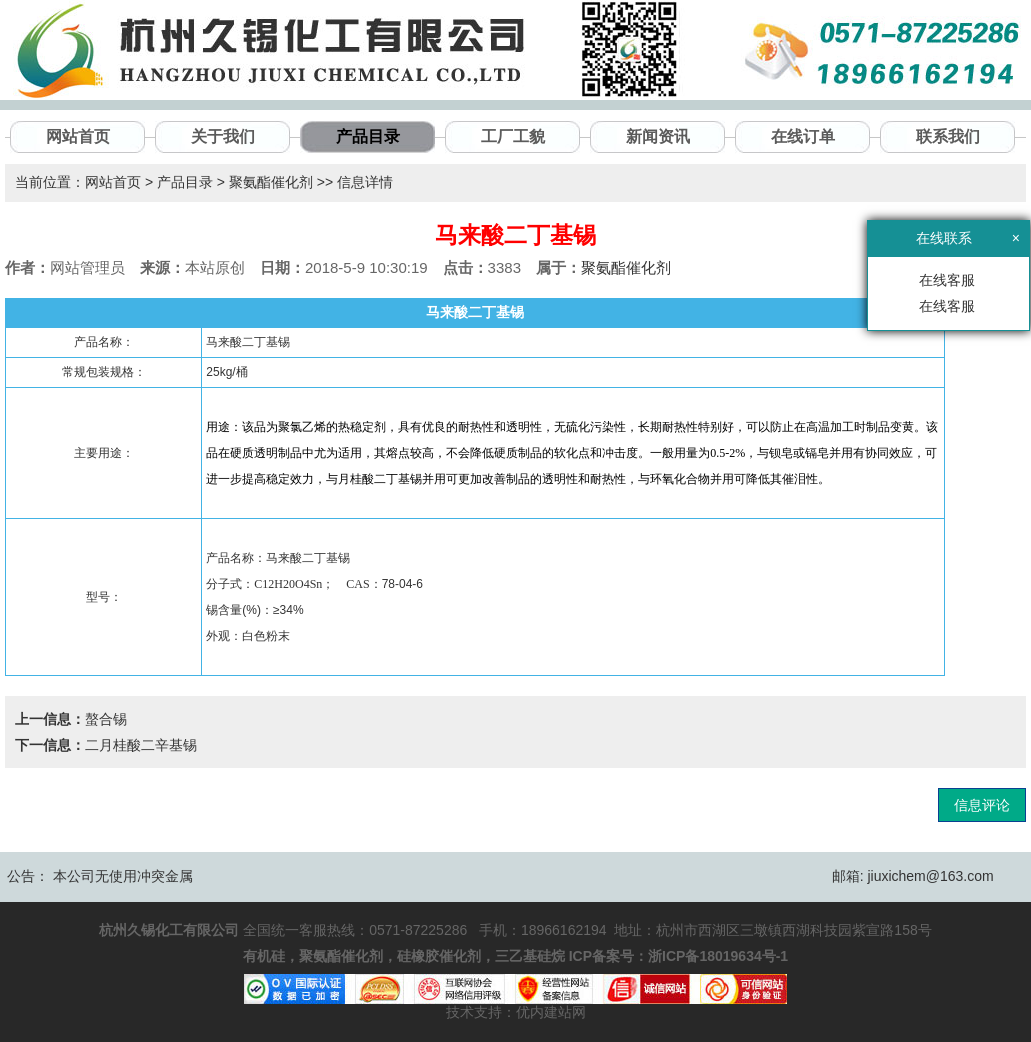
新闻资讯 (658, 136)
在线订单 (803, 136)
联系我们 (948, 136)
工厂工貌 (513, 136)
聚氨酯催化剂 (271, 182)
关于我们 (223, 136)
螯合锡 (106, 719)
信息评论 (982, 805)
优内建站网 (551, 1012)
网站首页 (78, 136)
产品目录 (368, 136)
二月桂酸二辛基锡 (141, 745)
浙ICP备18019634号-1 (718, 956)
